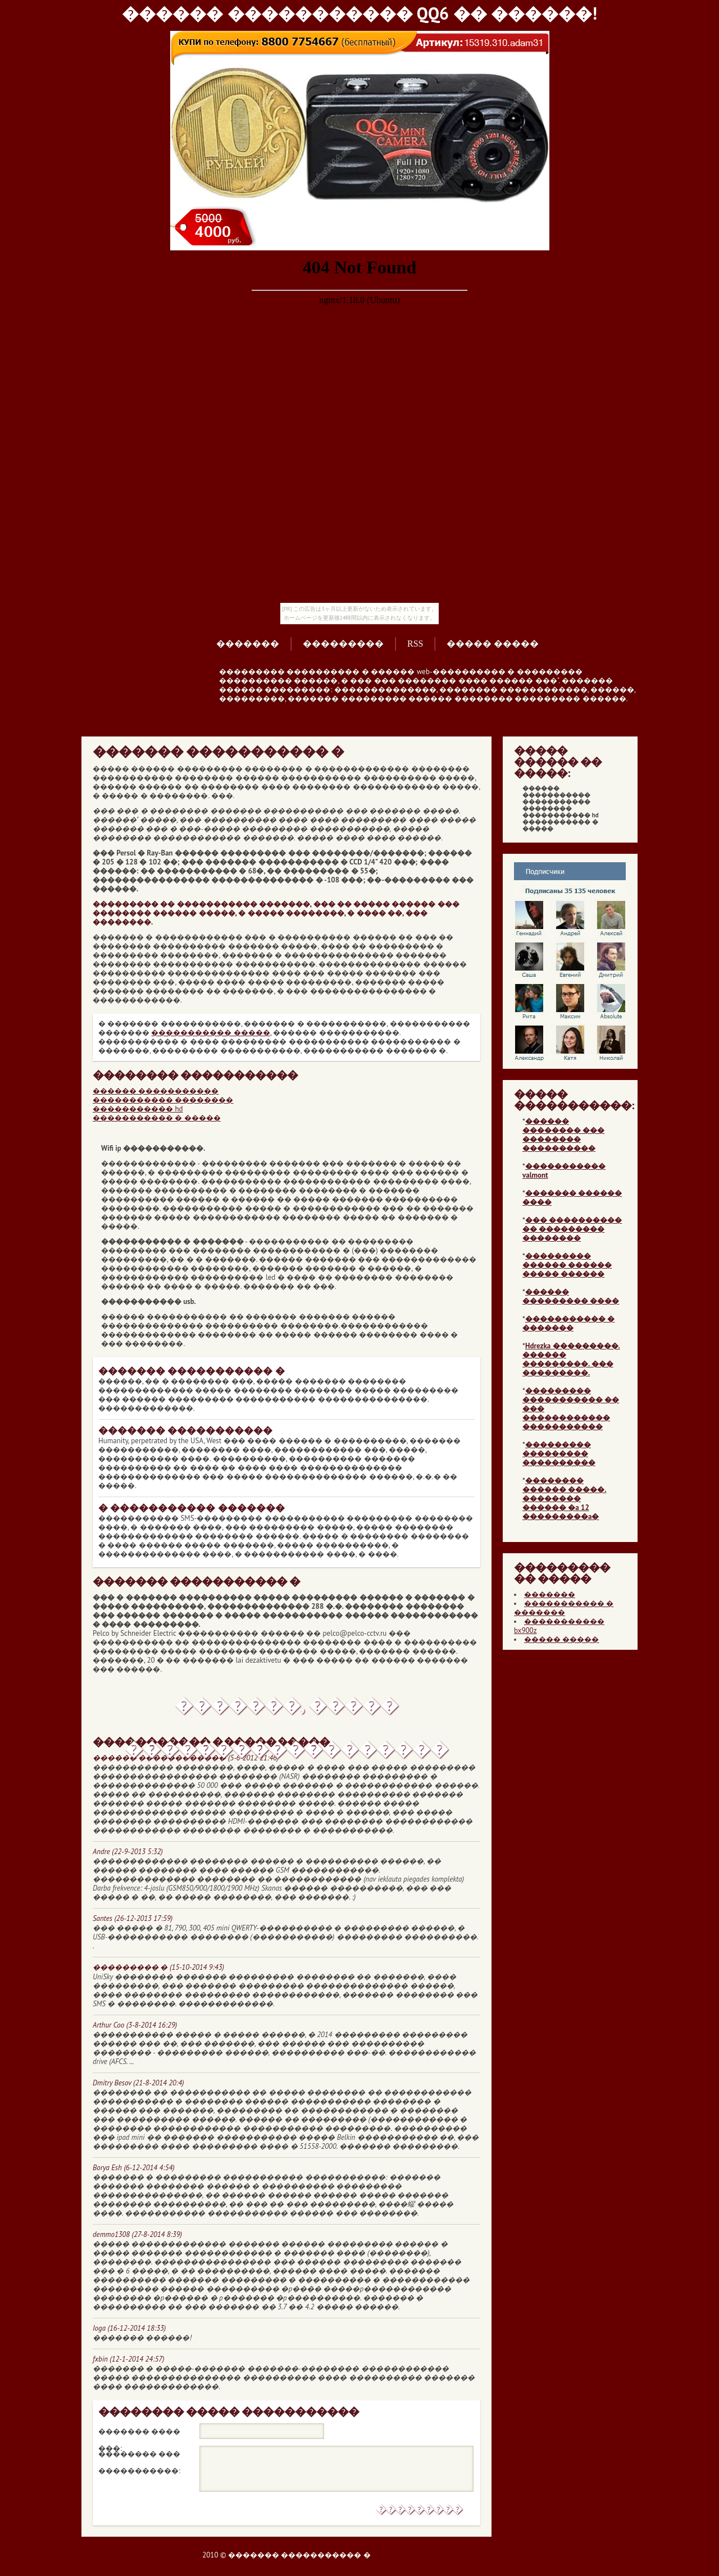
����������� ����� (210, 1032)
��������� (343, 643)
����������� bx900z (559, 1626)
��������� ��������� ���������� (558, 1453)
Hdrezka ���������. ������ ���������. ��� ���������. (571, 1359)
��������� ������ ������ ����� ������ (567, 1265)
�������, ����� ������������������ (286, 1710)
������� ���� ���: (139, 2433)
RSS (415, 643)
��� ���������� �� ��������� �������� (572, 1229)
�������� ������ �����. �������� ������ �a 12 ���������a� (564, 1498)
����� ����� (493, 643)
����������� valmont (564, 1170)
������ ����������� (156, 1091)
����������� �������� (163, 1100)
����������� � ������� (568, 1323)
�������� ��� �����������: (139, 2456)
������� (247, 643)
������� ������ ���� (572, 1197)
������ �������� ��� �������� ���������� (563, 1135)
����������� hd (138, 1109)
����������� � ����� (157, 1118)
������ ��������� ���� (570, 1296)
